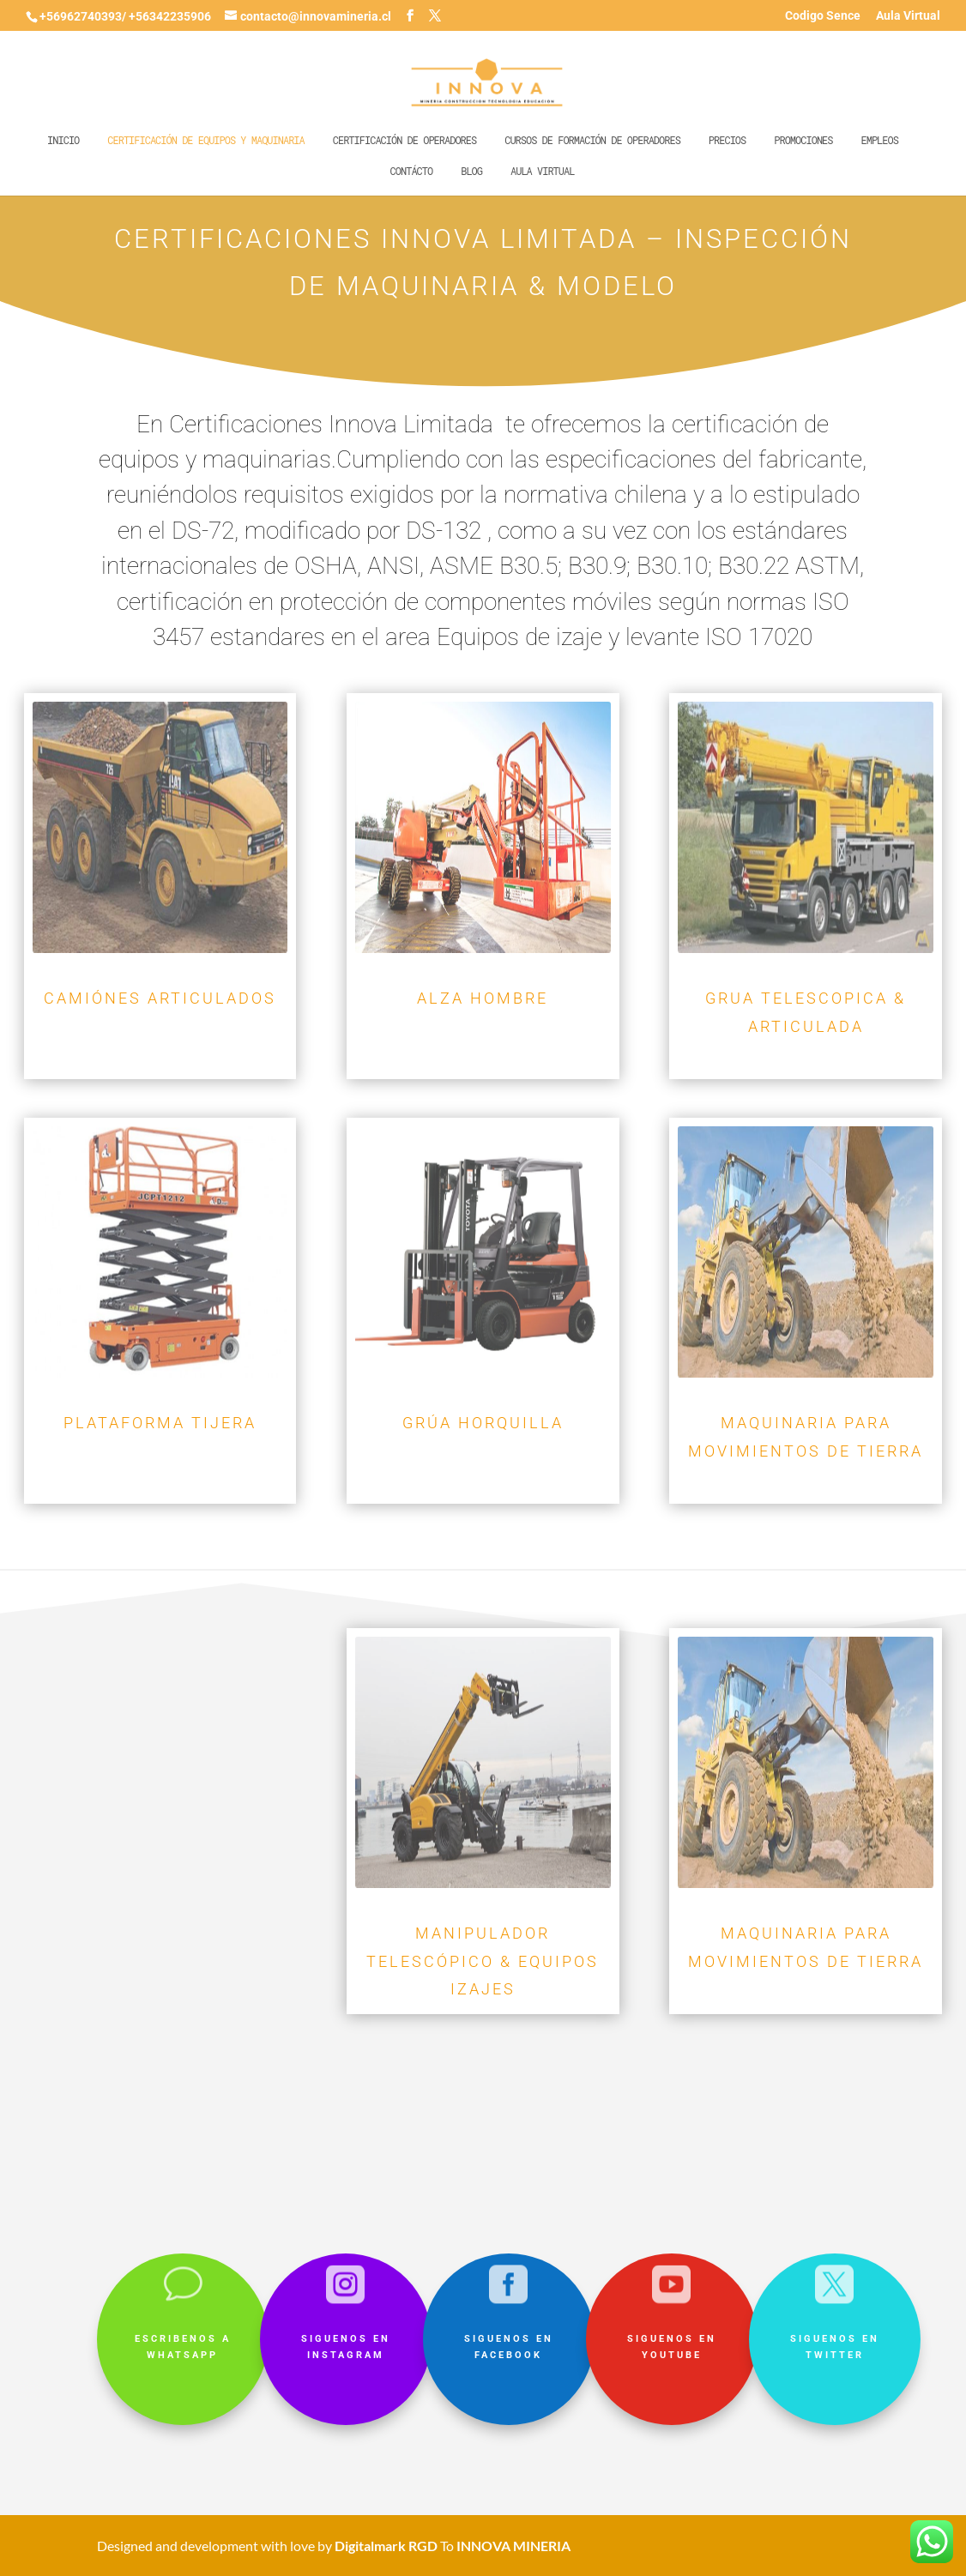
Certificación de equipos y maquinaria (205, 140)
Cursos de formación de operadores (592, 140)
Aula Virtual (908, 15)
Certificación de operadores (404, 140)
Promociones (803, 140)
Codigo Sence (822, 15)
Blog (471, 171)
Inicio (63, 140)
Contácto (411, 171)
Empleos (878, 140)
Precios (727, 140)
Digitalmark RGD (386, 2545)
